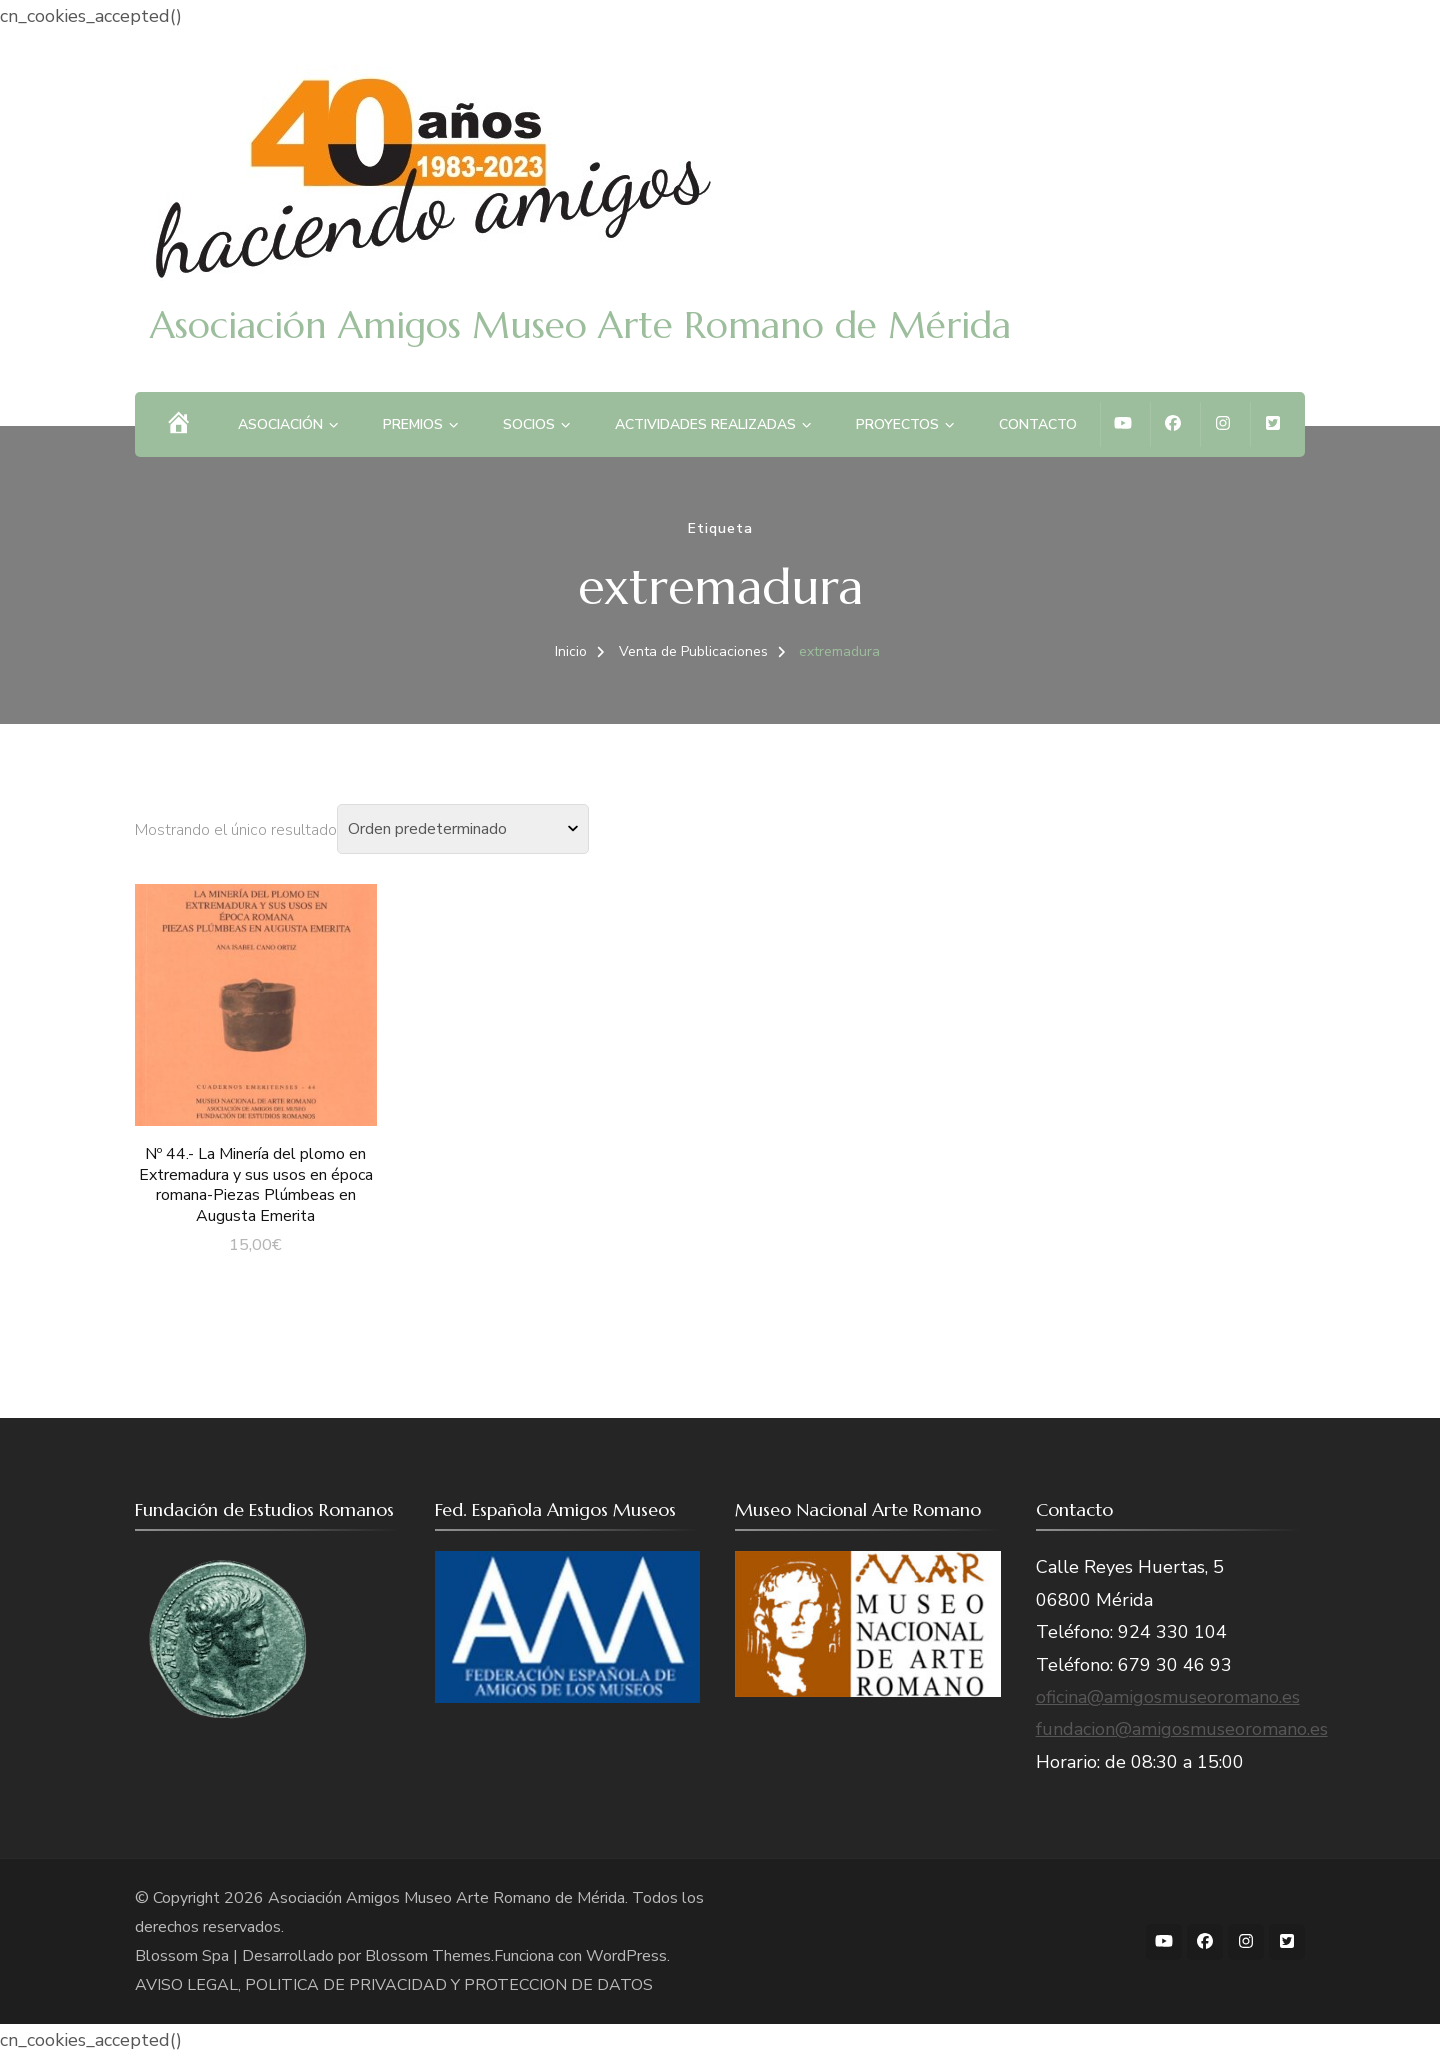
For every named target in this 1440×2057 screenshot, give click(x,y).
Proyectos (897, 424)
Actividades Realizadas (705, 424)
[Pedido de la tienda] (463, 829)
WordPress (626, 1956)
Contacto (1038, 424)
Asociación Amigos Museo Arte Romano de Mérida (580, 325)
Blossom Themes (428, 1956)
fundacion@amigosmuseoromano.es (1182, 1729)
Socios (529, 424)
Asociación (280, 424)
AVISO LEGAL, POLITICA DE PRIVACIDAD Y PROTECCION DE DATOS (394, 1985)
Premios (413, 424)
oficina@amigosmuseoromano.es (1168, 1697)
